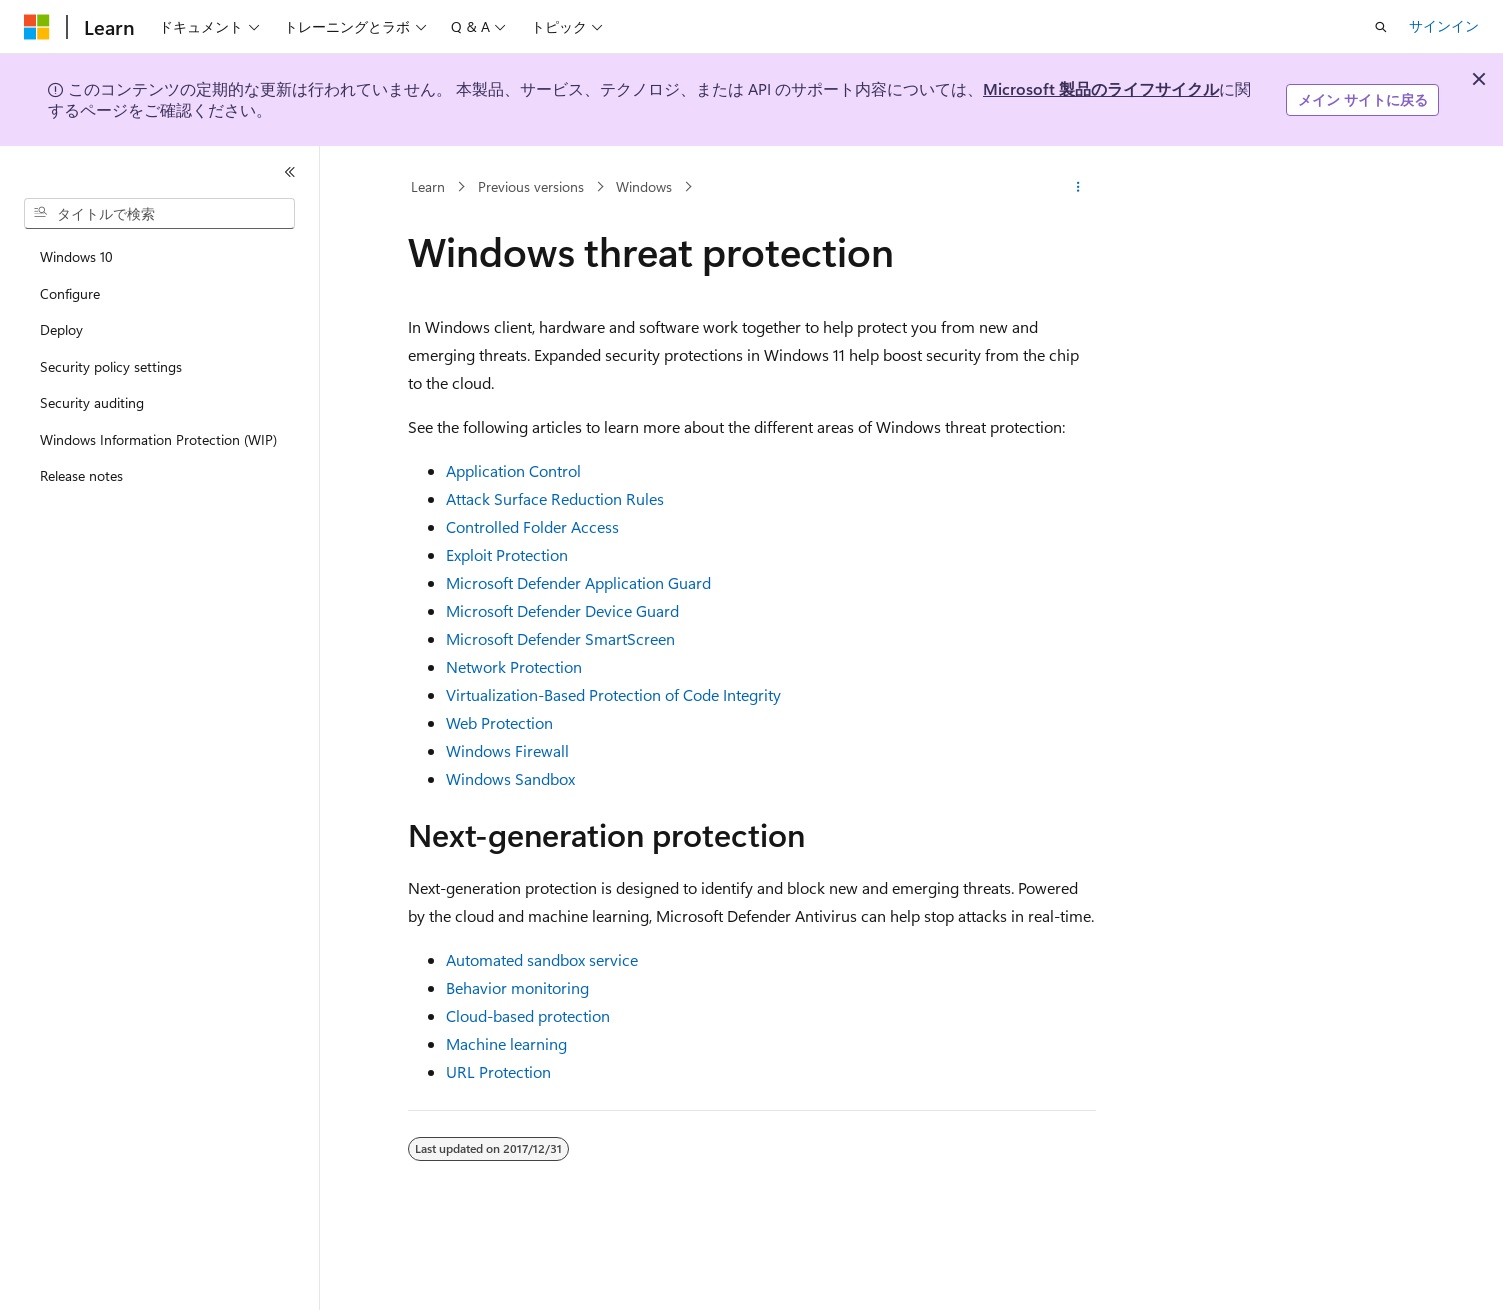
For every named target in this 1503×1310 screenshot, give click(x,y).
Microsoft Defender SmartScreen (560, 638)
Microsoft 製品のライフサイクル (1101, 88)
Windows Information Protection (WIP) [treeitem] (158, 439)
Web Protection (499, 722)
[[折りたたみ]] (290, 172)
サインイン (1444, 25)
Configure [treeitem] (70, 293)
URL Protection (498, 1071)
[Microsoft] (37, 27)
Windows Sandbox (510, 778)
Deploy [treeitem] (61, 329)
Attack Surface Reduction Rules (555, 498)
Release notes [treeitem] (81, 475)
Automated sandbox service (542, 959)
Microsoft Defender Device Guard (562, 610)
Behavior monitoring (517, 987)
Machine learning (506, 1043)
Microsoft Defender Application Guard (578, 582)
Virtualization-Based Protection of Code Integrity (613, 694)
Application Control (513, 470)
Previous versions (531, 186)
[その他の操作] (1077, 187)
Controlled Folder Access (532, 526)
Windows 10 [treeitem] (76, 256)
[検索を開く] (1381, 27)
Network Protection (514, 666)
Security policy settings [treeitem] (111, 366)
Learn (428, 186)
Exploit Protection (507, 554)
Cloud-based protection (528, 1015)
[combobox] (159, 214)
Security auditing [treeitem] (92, 402)
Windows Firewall (507, 750)
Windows (644, 186)
